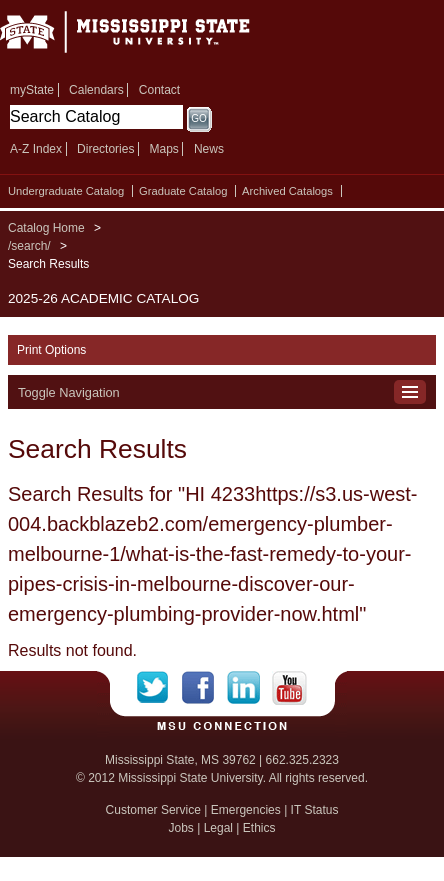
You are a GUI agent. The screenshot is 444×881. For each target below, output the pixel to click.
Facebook (204, 688)
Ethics (259, 828)
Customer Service (153, 810)
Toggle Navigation (69, 392)
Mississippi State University (150, 38)
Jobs (180, 828)
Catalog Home (46, 228)
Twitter (159, 688)
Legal (218, 828)
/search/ (29, 246)
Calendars (96, 90)
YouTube (289, 688)
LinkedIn (249, 688)
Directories (105, 149)
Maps (163, 149)
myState (32, 90)
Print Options (51, 350)
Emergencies (246, 810)
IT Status (315, 810)
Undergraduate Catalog (66, 191)
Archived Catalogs (287, 191)
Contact (159, 90)
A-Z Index (36, 149)
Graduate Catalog (183, 191)
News (209, 149)
